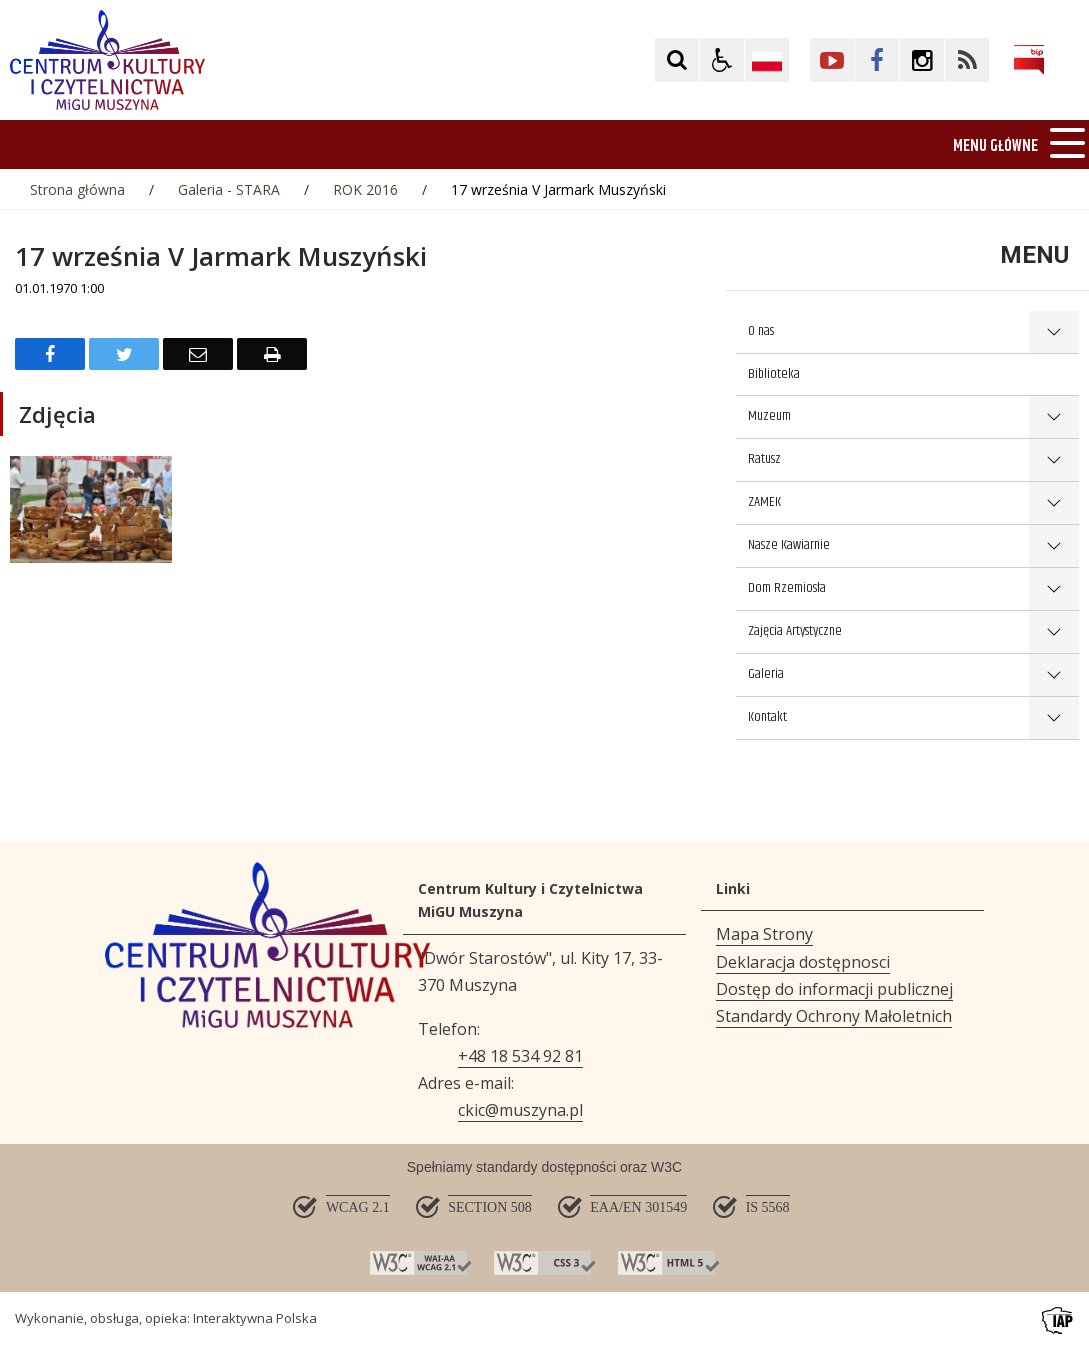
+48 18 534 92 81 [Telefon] (520, 1056)
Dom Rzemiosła (787, 588)
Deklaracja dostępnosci (803, 962)
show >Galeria (1053, 675)
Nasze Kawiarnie (789, 545)
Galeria (766, 674)
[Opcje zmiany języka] (767, 60)
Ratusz (764, 459)
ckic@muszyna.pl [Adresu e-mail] (520, 1110)
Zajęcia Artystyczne (795, 631)
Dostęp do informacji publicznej (834, 989)
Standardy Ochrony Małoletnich (834, 1016)
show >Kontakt (1053, 718)
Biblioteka (774, 374)
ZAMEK (764, 502)
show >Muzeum (1053, 417)
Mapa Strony (764, 934)
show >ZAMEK (1053, 503)
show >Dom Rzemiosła (1053, 589)
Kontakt (767, 717)
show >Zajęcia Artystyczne (1053, 632)
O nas (761, 331)
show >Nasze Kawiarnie (1053, 546)
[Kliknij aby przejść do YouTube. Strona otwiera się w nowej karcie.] (832, 60)
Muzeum (769, 416)
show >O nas (1053, 332)
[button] (722, 60)
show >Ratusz (1053, 460)
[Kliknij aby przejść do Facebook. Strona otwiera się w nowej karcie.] (877, 60)
